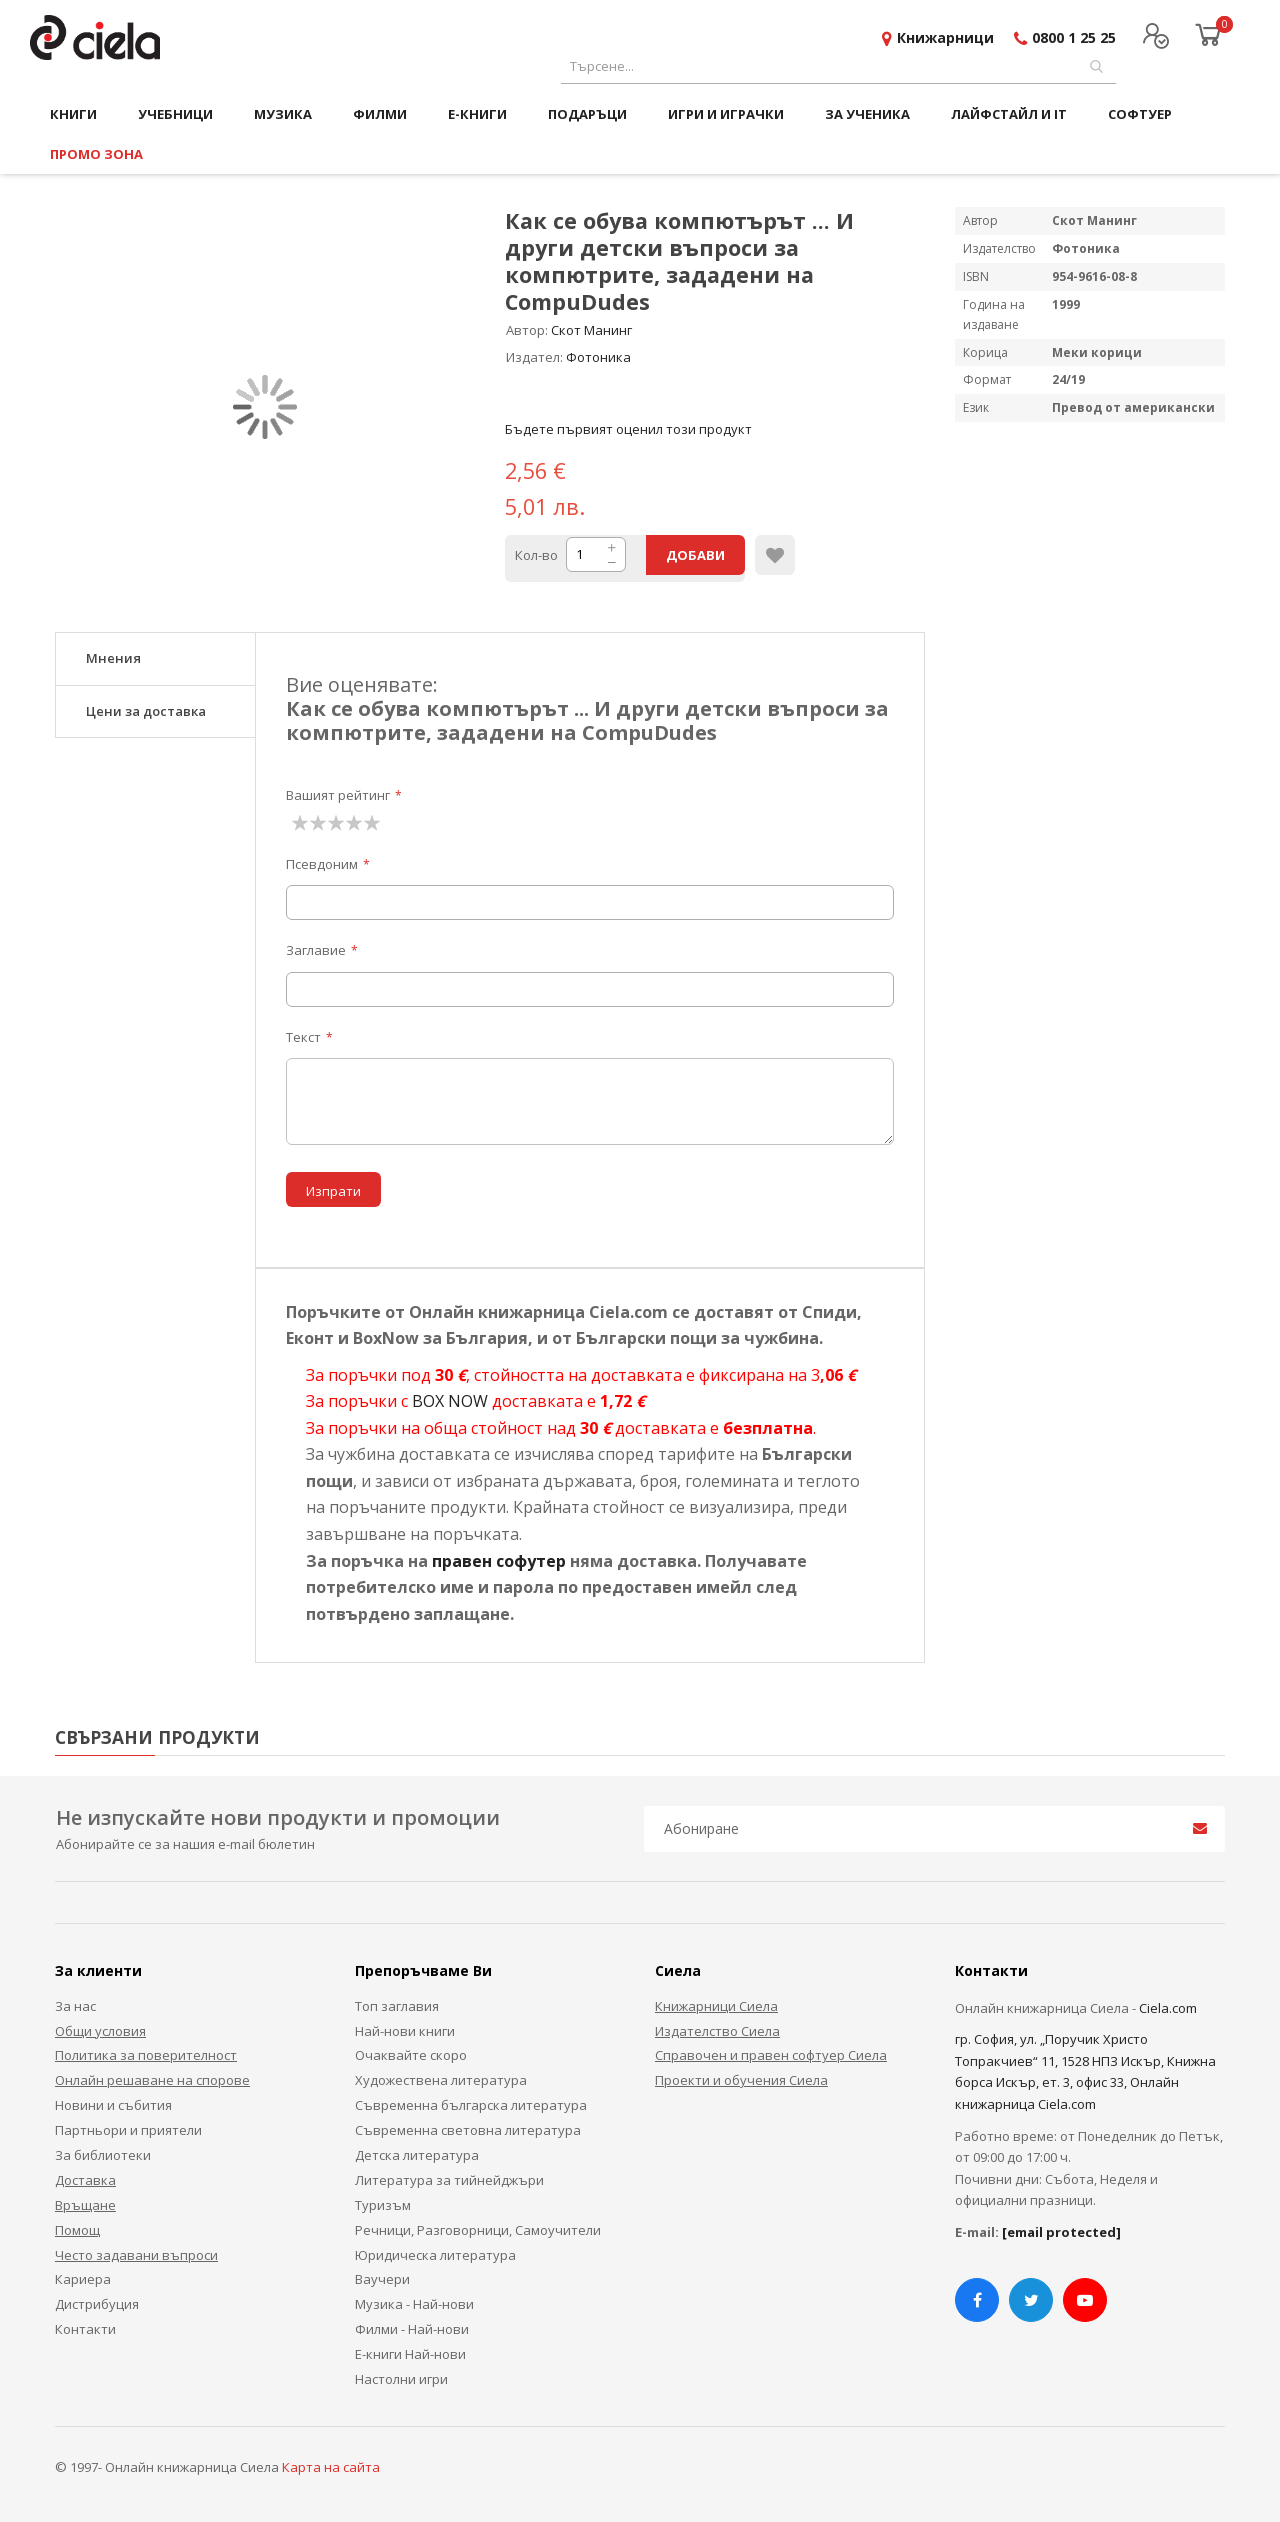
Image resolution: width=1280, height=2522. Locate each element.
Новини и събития (113, 2105)
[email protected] (1061, 2232)
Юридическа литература (435, 2255)
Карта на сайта (331, 2467)
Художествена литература (441, 2080)
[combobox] (838, 66)
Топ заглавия (397, 2006)
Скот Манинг (591, 330)
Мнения (113, 658)
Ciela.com (1168, 2008)
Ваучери (382, 2279)
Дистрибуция (97, 2304)
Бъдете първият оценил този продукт (628, 429)
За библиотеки (103, 2155)
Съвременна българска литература (471, 2105)
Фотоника (598, 357)
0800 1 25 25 (1074, 37)
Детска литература (417, 2155)
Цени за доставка (146, 711)
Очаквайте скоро (411, 2055)
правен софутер (499, 1561)
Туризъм (383, 2205)
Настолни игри (401, 2379)
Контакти (85, 2329)
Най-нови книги (405, 2031)
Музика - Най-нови (414, 2304)
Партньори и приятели (128, 2130)
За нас (75, 2006)
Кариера (83, 2279)
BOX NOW (450, 1401)
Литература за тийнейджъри (449, 2180)
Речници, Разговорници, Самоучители (478, 2230)
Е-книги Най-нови (410, 2354)
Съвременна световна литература (468, 2130)
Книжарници (945, 37)
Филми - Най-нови (412, 2329)
